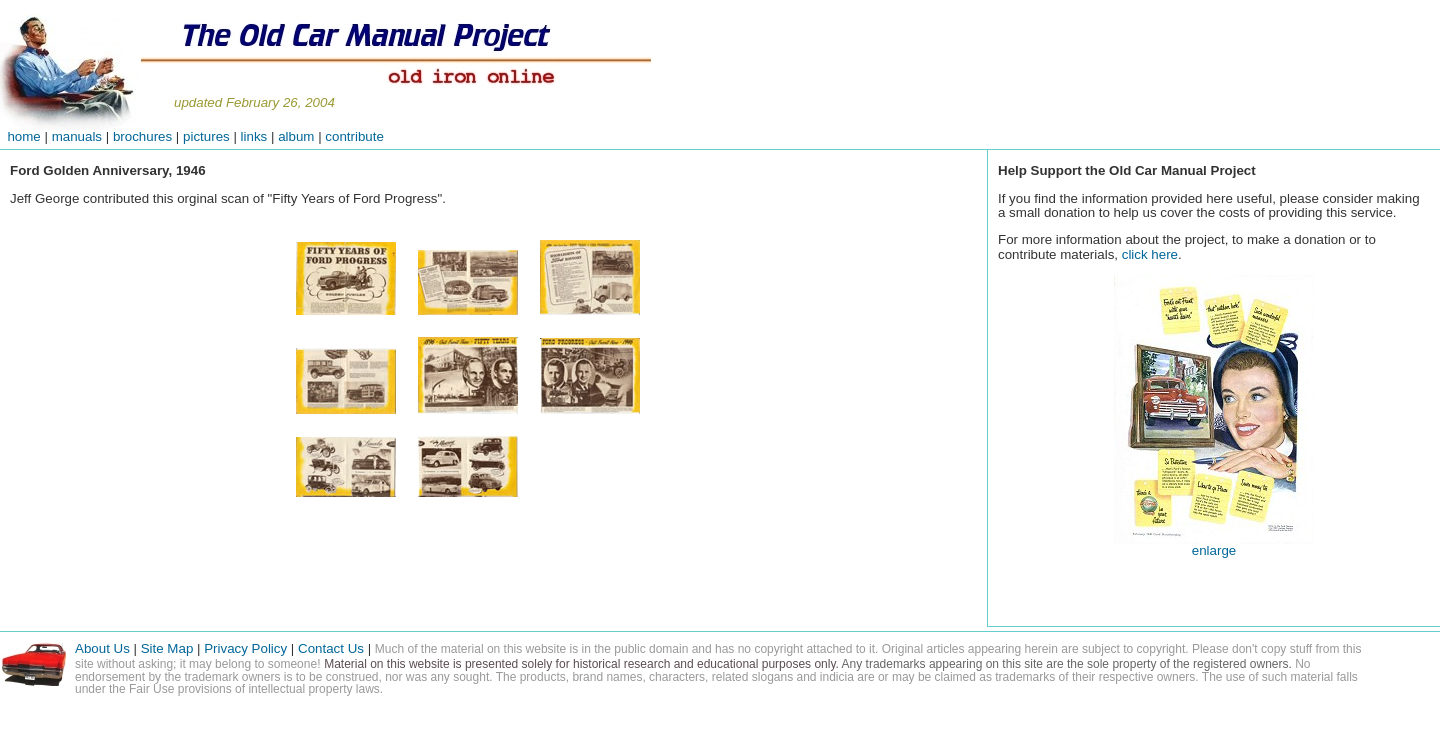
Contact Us (333, 648)
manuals (77, 136)
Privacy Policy (245, 648)
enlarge (1214, 550)
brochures (142, 136)
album (296, 136)
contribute (354, 136)
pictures (206, 136)
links (254, 136)
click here (1150, 254)
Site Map (167, 648)
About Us (102, 648)
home (20, 136)
